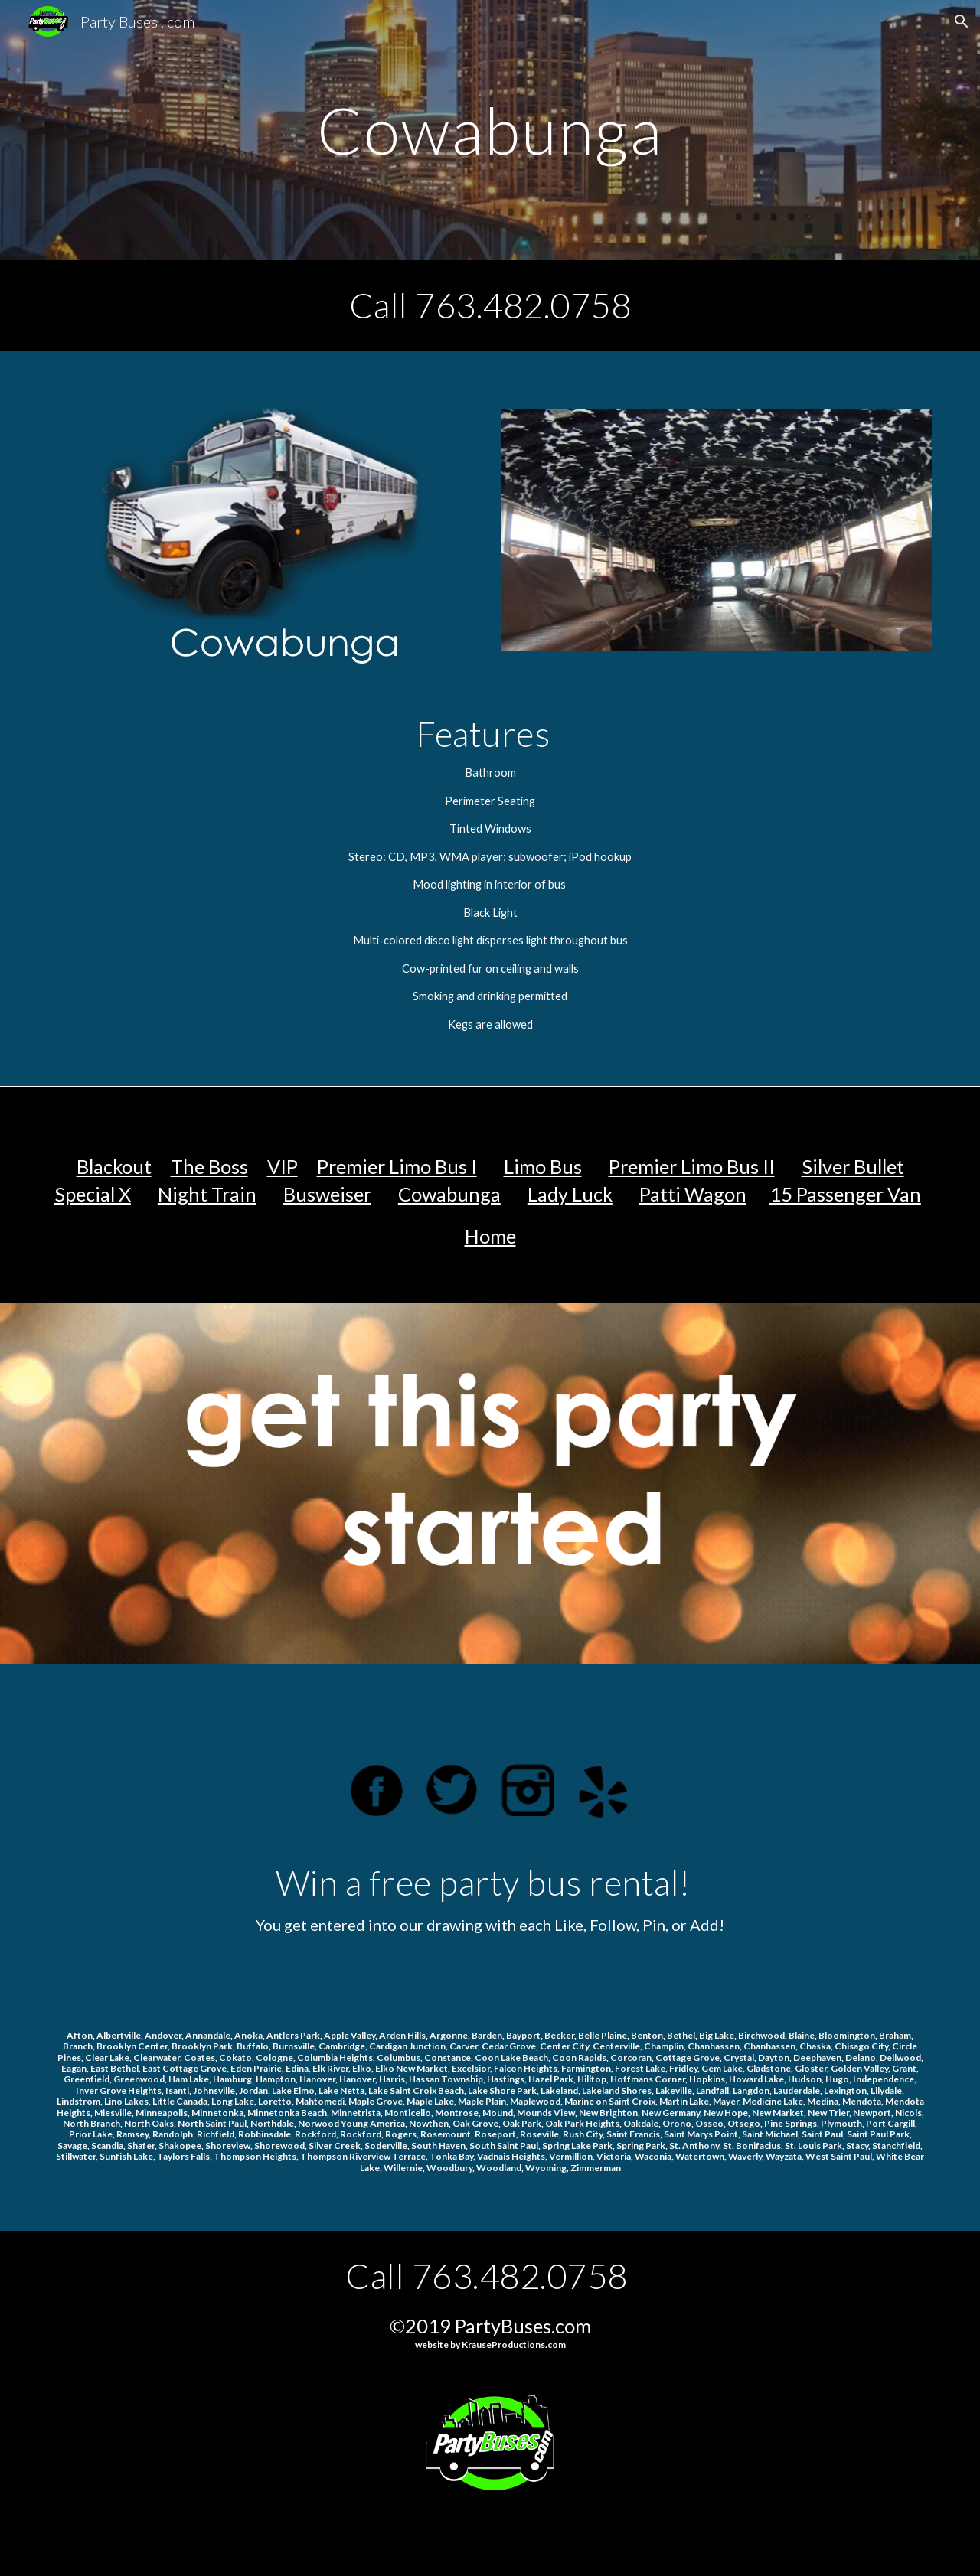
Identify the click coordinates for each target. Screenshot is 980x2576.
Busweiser (327, 1193)
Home (490, 1235)
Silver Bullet (853, 1166)
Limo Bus (543, 1166)
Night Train (207, 1193)
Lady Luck (570, 1193)
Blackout (114, 1166)
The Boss (209, 1166)
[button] (961, 21)
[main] (490, 129)
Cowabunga (449, 1193)
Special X (92, 1193)
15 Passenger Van (845, 1193)
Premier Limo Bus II (692, 1166)
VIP (282, 1166)
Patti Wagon (692, 1193)
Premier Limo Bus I (397, 1166)
